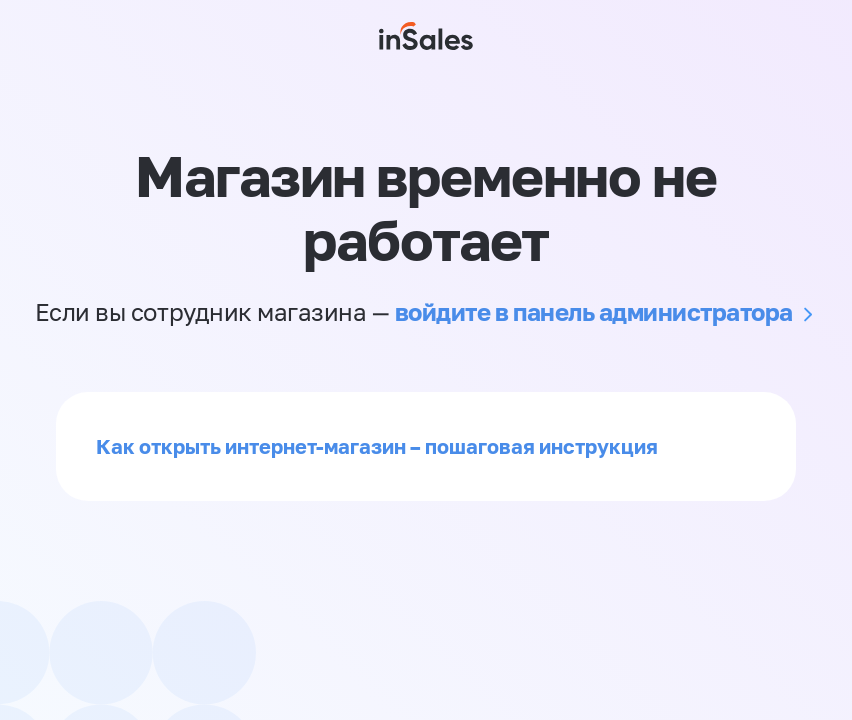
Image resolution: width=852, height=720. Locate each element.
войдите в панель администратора (594, 311)
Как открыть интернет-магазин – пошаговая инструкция (377, 446)
